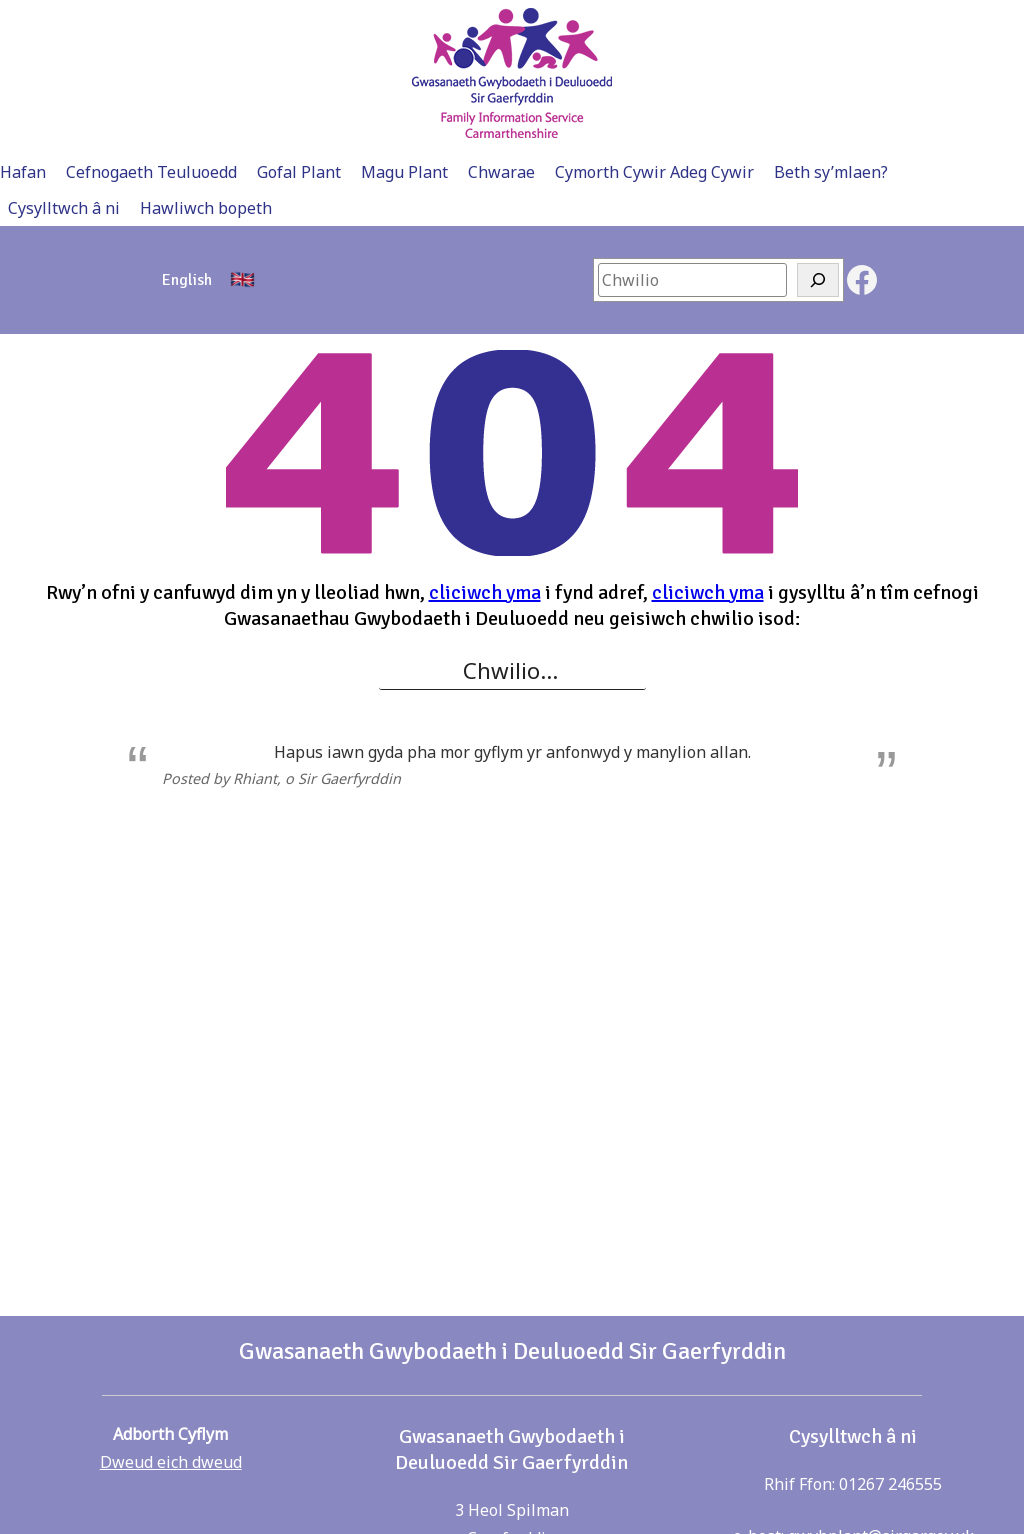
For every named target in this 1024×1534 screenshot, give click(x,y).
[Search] (818, 280)
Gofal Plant (299, 172)
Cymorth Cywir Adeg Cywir (654, 172)
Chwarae (501, 172)
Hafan (23, 172)
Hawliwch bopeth (206, 208)
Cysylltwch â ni (64, 208)
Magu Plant (404, 172)
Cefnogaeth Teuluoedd (151, 172)
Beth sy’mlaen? (831, 172)
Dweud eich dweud (171, 1462)
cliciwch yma (485, 592)
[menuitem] (187, 280)
